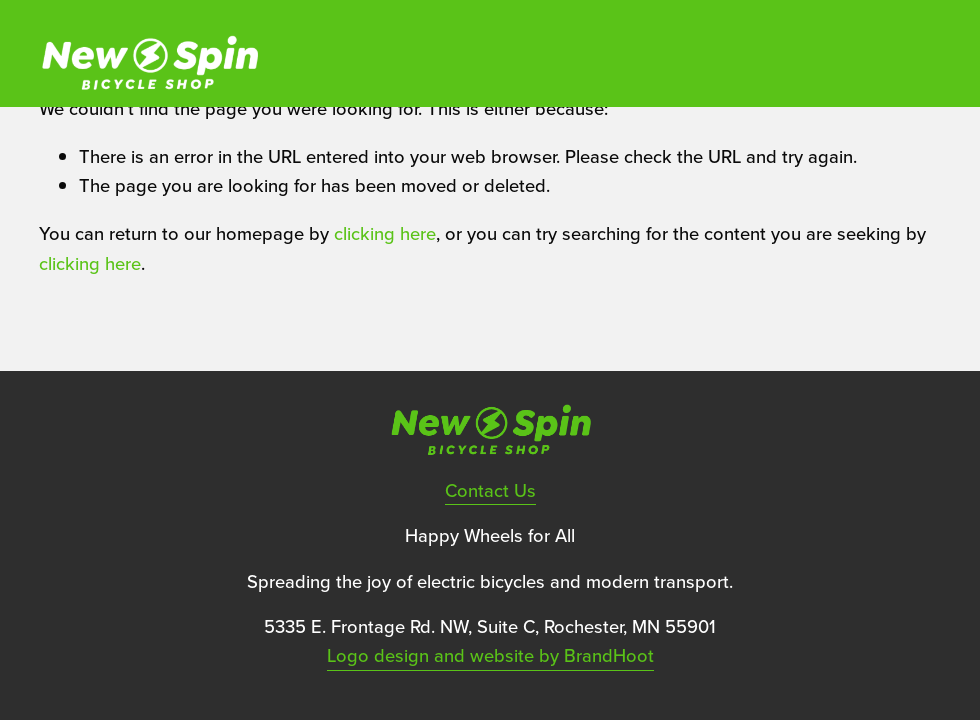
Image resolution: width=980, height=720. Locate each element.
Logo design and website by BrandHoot (490, 655)
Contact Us (490, 490)
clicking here (385, 233)
